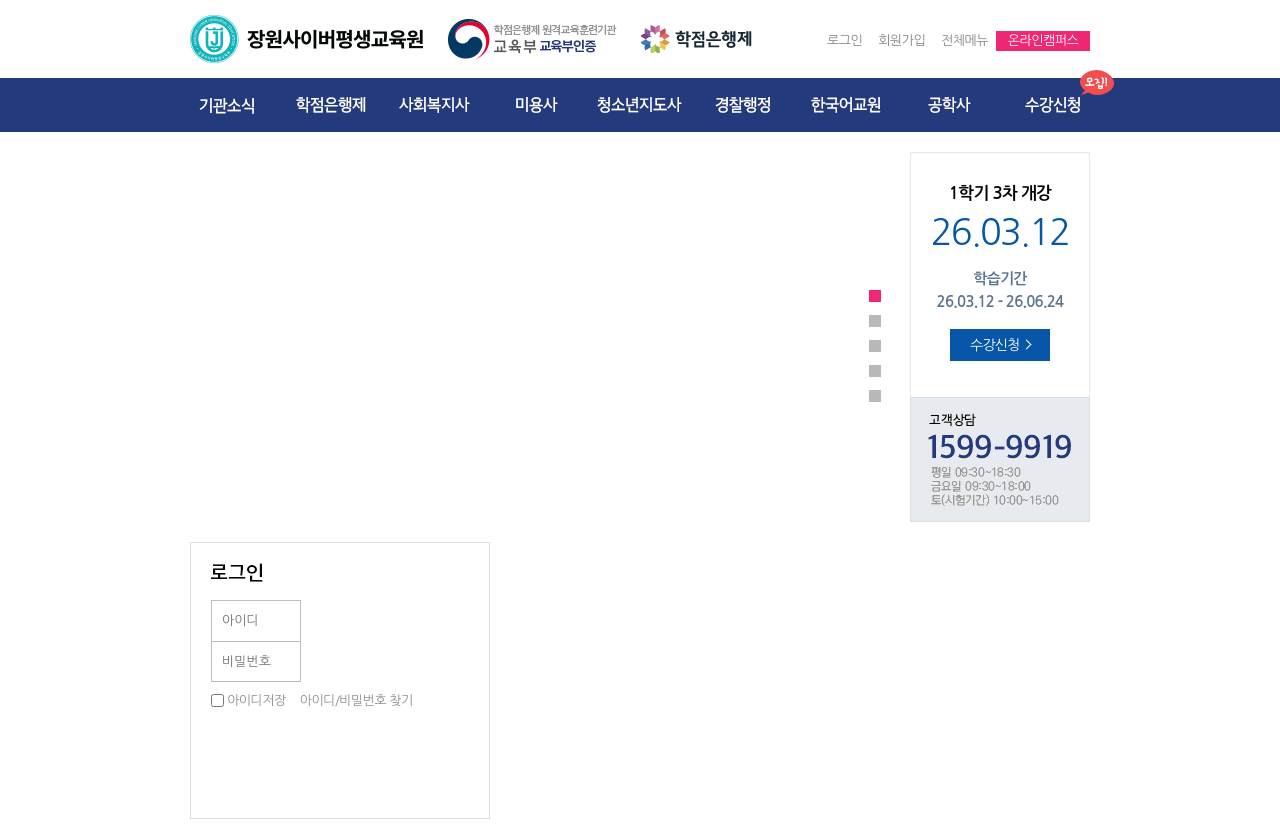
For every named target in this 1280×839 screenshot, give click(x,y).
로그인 (844, 40)
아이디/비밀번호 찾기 (356, 700)
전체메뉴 (964, 40)
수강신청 (1001, 345)
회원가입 (901, 40)
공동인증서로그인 (428, 641)
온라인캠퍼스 (1043, 40)
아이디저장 (256, 700)
